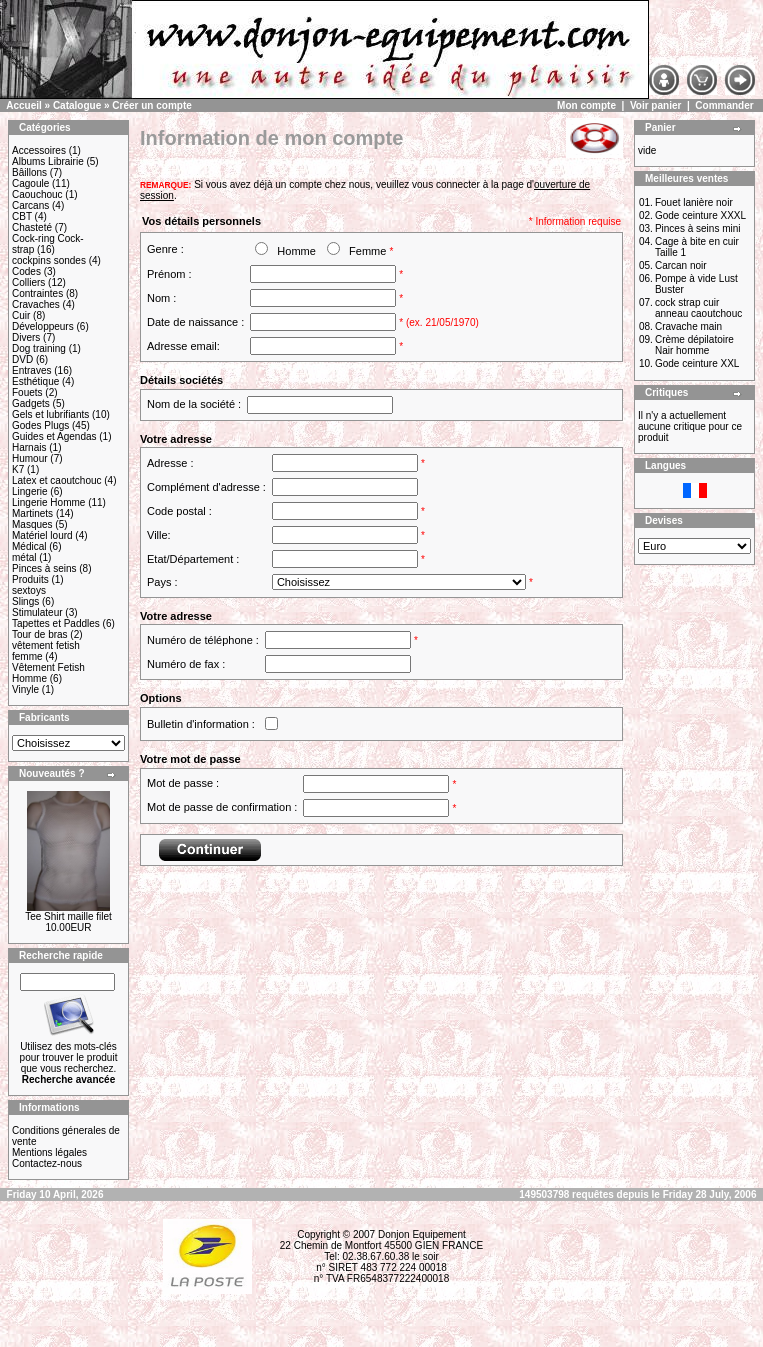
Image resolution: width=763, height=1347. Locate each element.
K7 (18, 469)
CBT (22, 216)
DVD (22, 359)
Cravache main (688, 326)
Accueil (24, 105)
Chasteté (32, 227)
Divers (26, 337)
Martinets (32, 513)
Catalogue (77, 105)
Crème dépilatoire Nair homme (694, 345)
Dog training (39, 348)
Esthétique (35, 381)
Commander (724, 105)
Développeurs (43, 326)
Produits (30, 579)
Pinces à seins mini (698, 228)
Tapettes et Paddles (56, 623)
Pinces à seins (44, 568)
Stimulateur (37, 612)
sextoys (29, 590)
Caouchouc (37, 194)
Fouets (27, 392)
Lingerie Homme (48, 502)
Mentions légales (49, 1152)
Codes (26, 271)
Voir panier (656, 105)
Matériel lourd (42, 535)
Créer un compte (151, 105)
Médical (29, 546)
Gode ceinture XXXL (700, 215)
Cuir (21, 315)
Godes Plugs (40, 425)
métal (24, 557)
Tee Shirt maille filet (68, 916)
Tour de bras (40, 634)
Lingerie (30, 491)
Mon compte (586, 105)
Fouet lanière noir (694, 202)
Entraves (31, 370)
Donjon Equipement (422, 1234)
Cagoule (30, 183)
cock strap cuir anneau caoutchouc (698, 308)
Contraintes (37, 293)
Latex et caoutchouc (57, 480)
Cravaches (36, 304)
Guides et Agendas (54, 436)
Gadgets (31, 403)
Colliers (28, 282)
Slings (25, 601)
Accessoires (39, 150)
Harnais (29, 447)
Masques (32, 524)
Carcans (30, 205)
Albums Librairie (48, 161)
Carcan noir (681, 265)
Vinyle (25, 689)
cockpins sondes (49, 260)
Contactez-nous (47, 1163)
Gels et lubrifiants (50, 414)
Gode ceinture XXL (697, 363)
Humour (30, 458)
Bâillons (29, 172)
